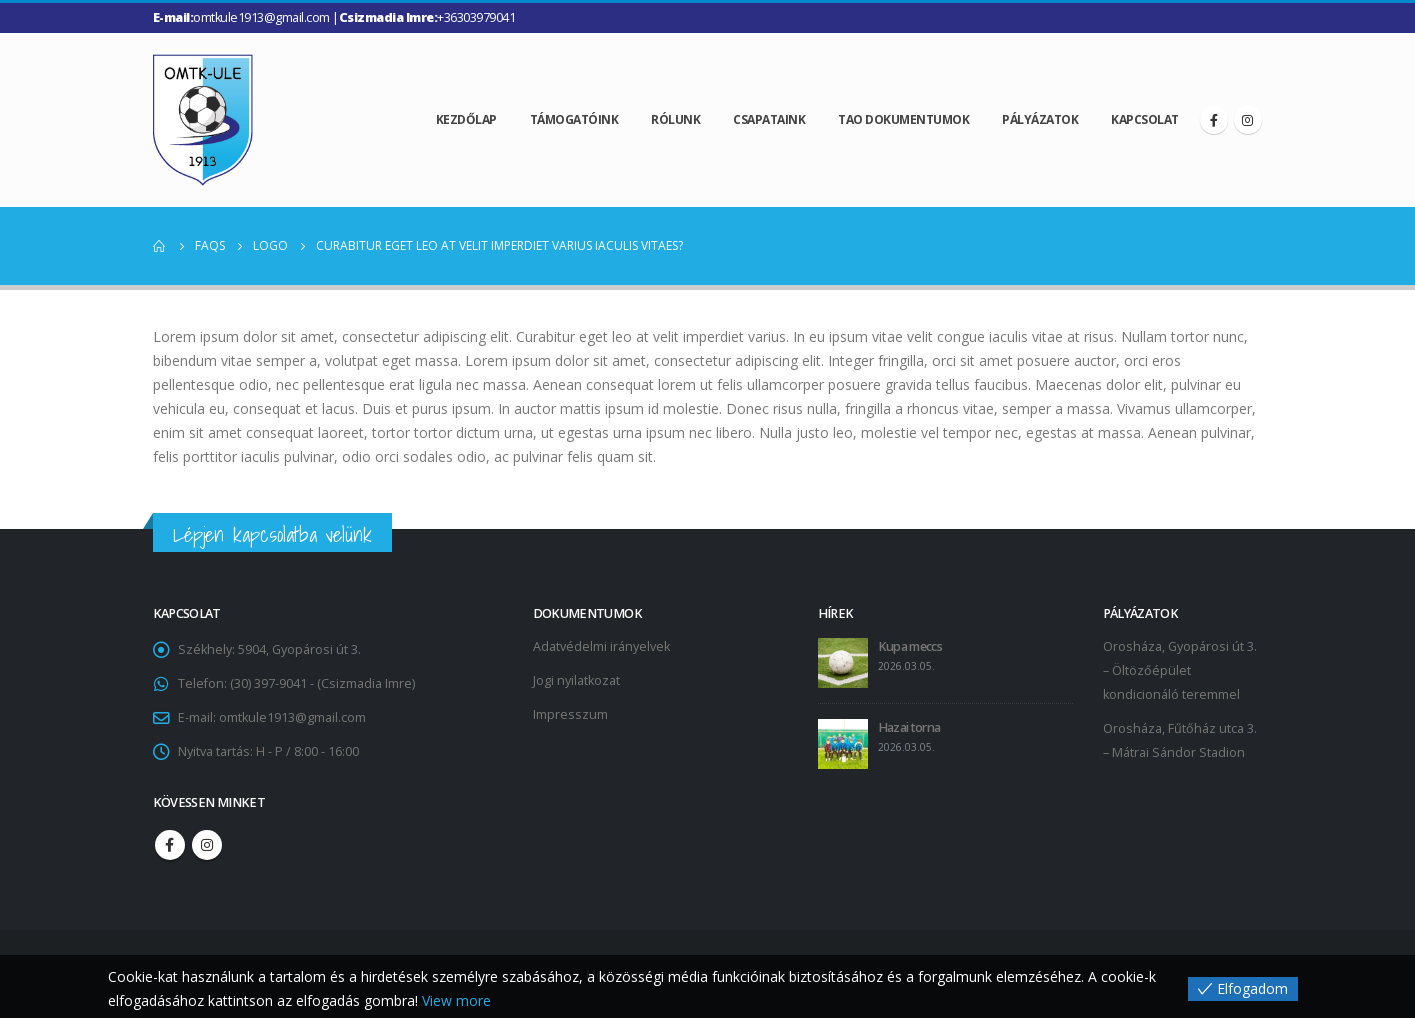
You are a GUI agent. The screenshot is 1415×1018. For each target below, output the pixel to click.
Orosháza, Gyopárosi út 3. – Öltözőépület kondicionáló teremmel (1180, 670)
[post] (843, 662)
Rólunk (675, 119)
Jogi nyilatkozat (576, 680)
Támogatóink (574, 119)
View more (456, 1000)
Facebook (170, 845)
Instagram (207, 845)
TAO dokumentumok (903, 119)
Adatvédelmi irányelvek (601, 646)
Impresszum (570, 714)
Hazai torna (909, 727)
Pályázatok (1040, 119)
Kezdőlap (466, 119)
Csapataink (769, 119)
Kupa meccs (910, 646)
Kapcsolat (1145, 119)
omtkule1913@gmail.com (292, 717)
